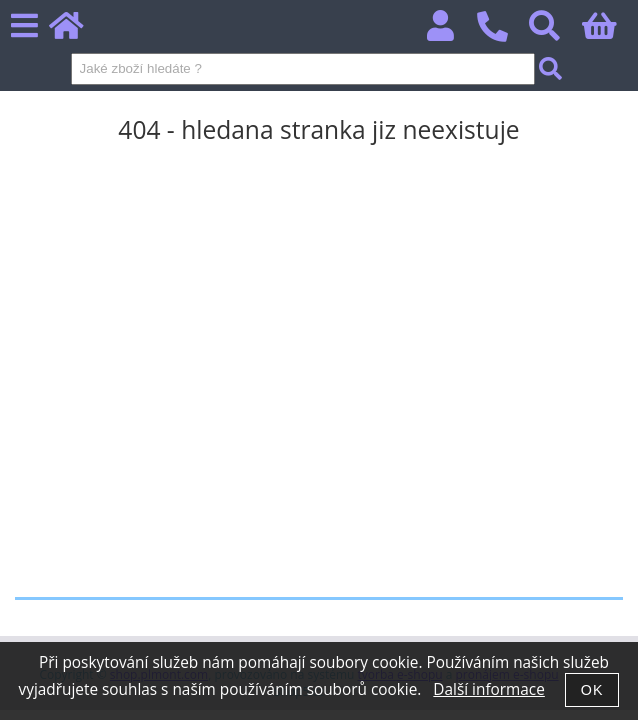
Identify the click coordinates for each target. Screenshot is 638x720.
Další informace (488, 689)
